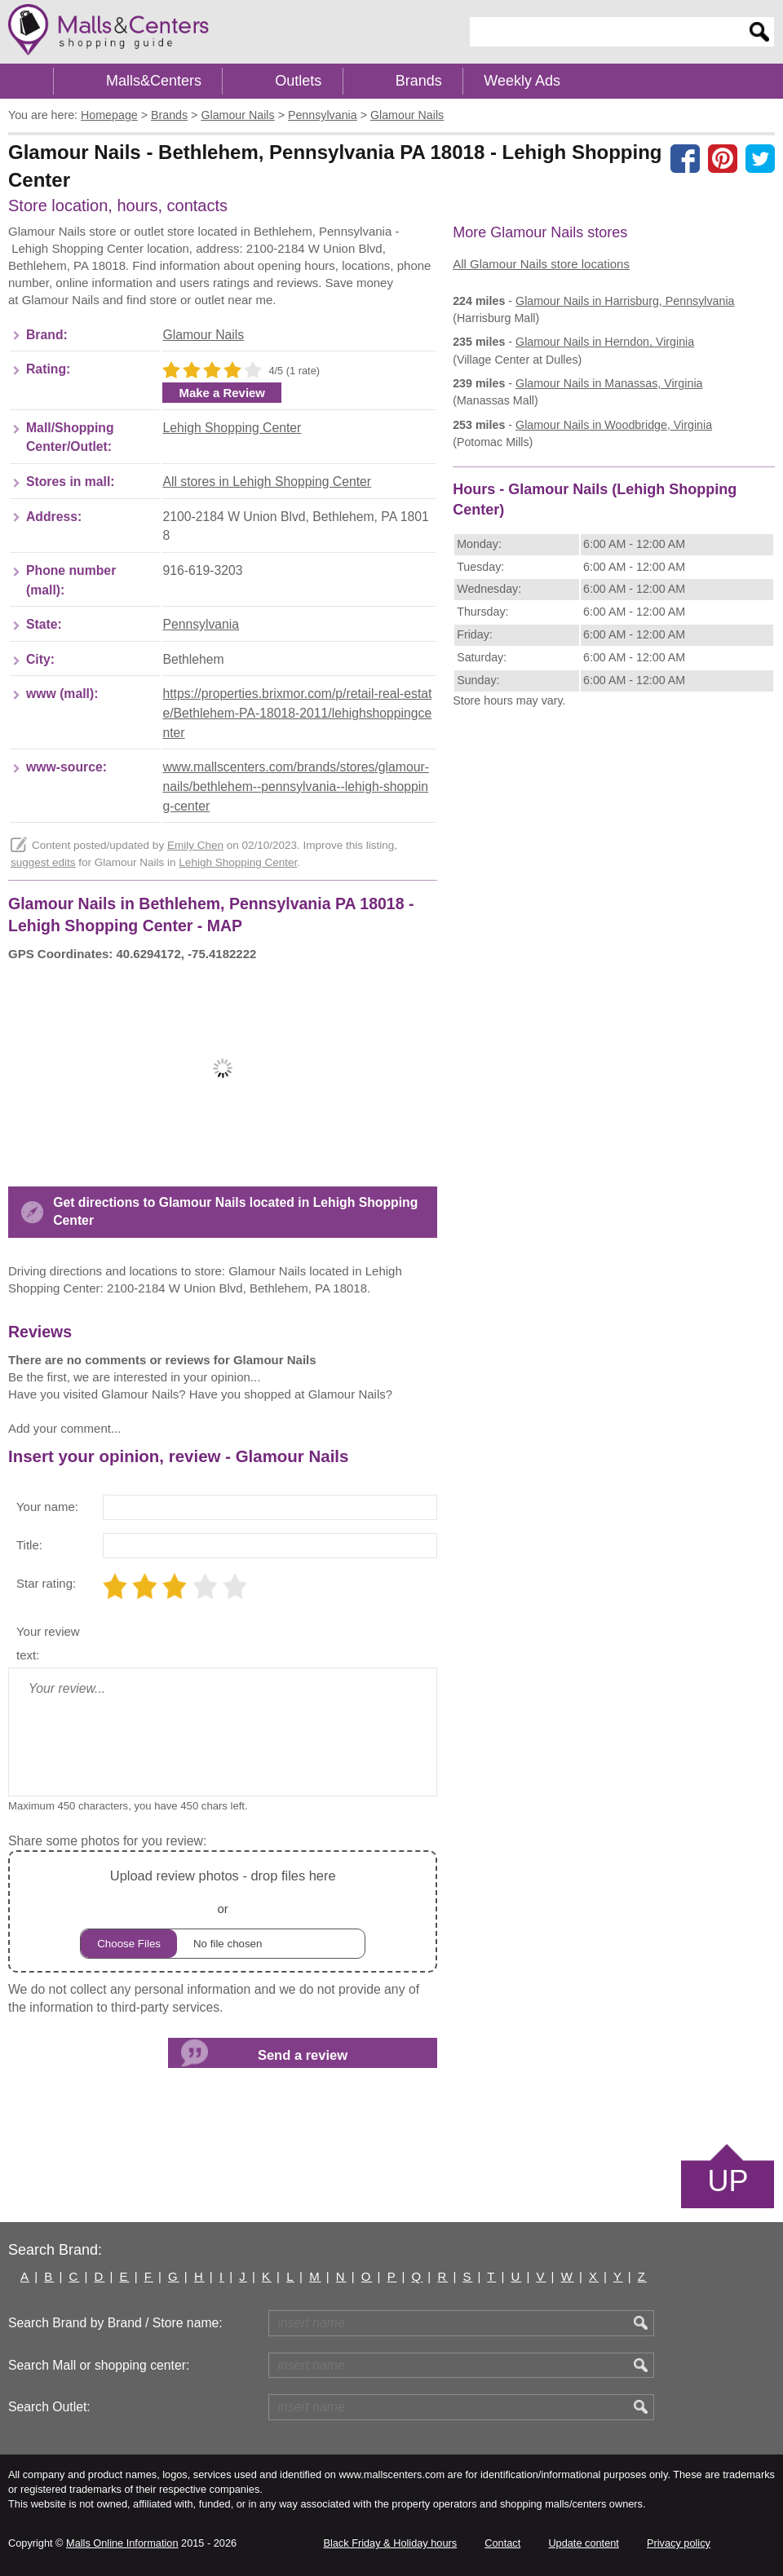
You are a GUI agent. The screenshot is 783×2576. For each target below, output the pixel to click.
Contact (502, 2543)
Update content (583, 2543)
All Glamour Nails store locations (541, 264)
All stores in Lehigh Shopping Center (266, 481)
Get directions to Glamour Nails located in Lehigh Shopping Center (235, 1211)
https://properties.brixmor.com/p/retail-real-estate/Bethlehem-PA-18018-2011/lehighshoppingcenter (296, 713)
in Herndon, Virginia (604, 341)
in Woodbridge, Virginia (613, 424)
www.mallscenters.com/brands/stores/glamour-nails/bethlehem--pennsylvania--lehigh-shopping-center (295, 786)
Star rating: (46, 1583)
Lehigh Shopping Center (231, 428)
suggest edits (43, 862)
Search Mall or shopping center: (98, 2365)
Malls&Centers (153, 81)
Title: (29, 1545)
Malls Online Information (122, 2543)
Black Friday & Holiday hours (390, 2543)
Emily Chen (195, 845)
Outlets (298, 81)
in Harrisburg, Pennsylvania (625, 300)
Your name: (47, 1506)
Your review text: (48, 1643)
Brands (419, 81)
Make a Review (222, 393)
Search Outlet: (49, 2407)
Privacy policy (678, 2543)
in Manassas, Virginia (608, 383)
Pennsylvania (200, 624)
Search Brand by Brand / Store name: (115, 2323)
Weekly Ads (522, 81)
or (222, 1912)
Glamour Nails (203, 335)
